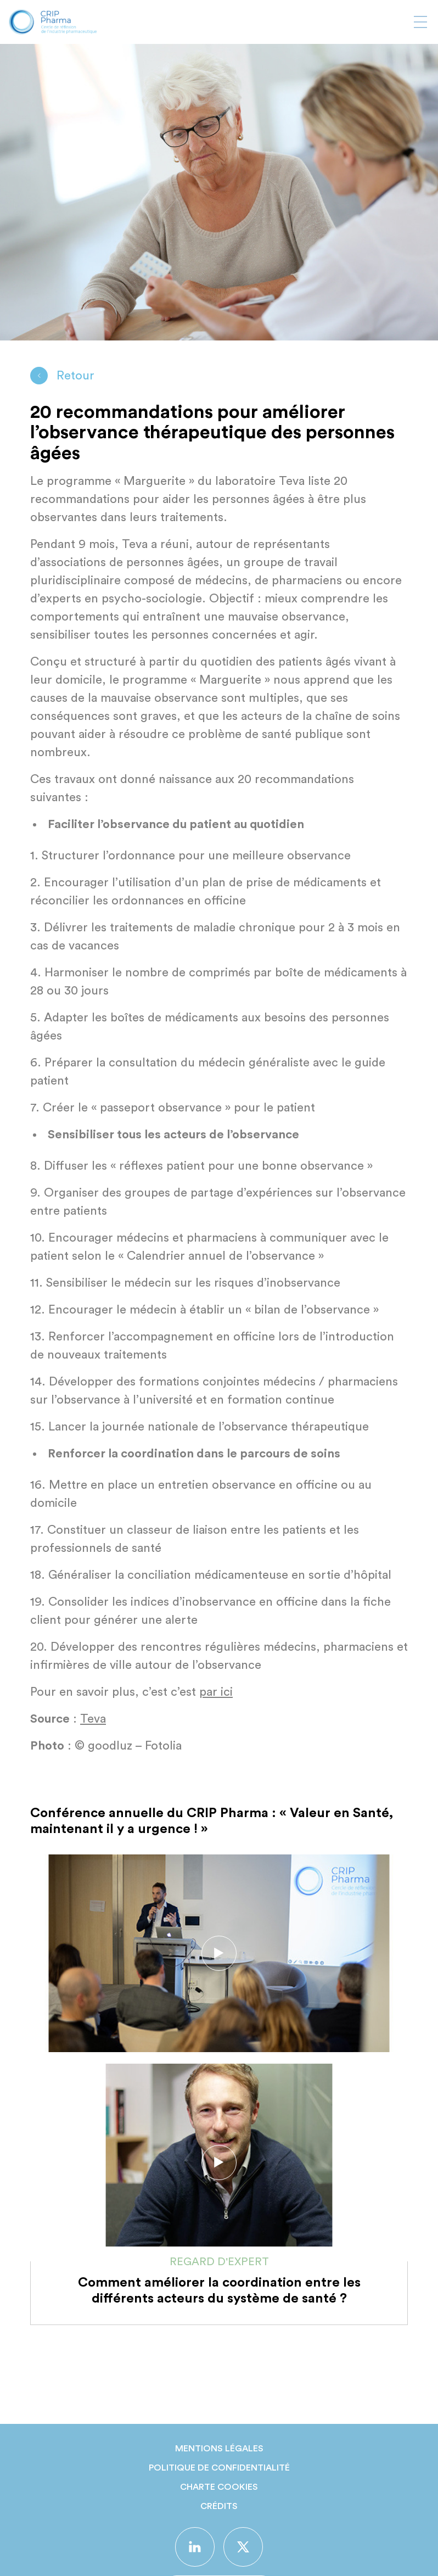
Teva (93, 1719)
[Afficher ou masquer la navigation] (420, 22)
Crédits (219, 2506)
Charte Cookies (219, 2487)
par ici (216, 1692)
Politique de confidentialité (219, 2467)
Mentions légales (219, 2448)
